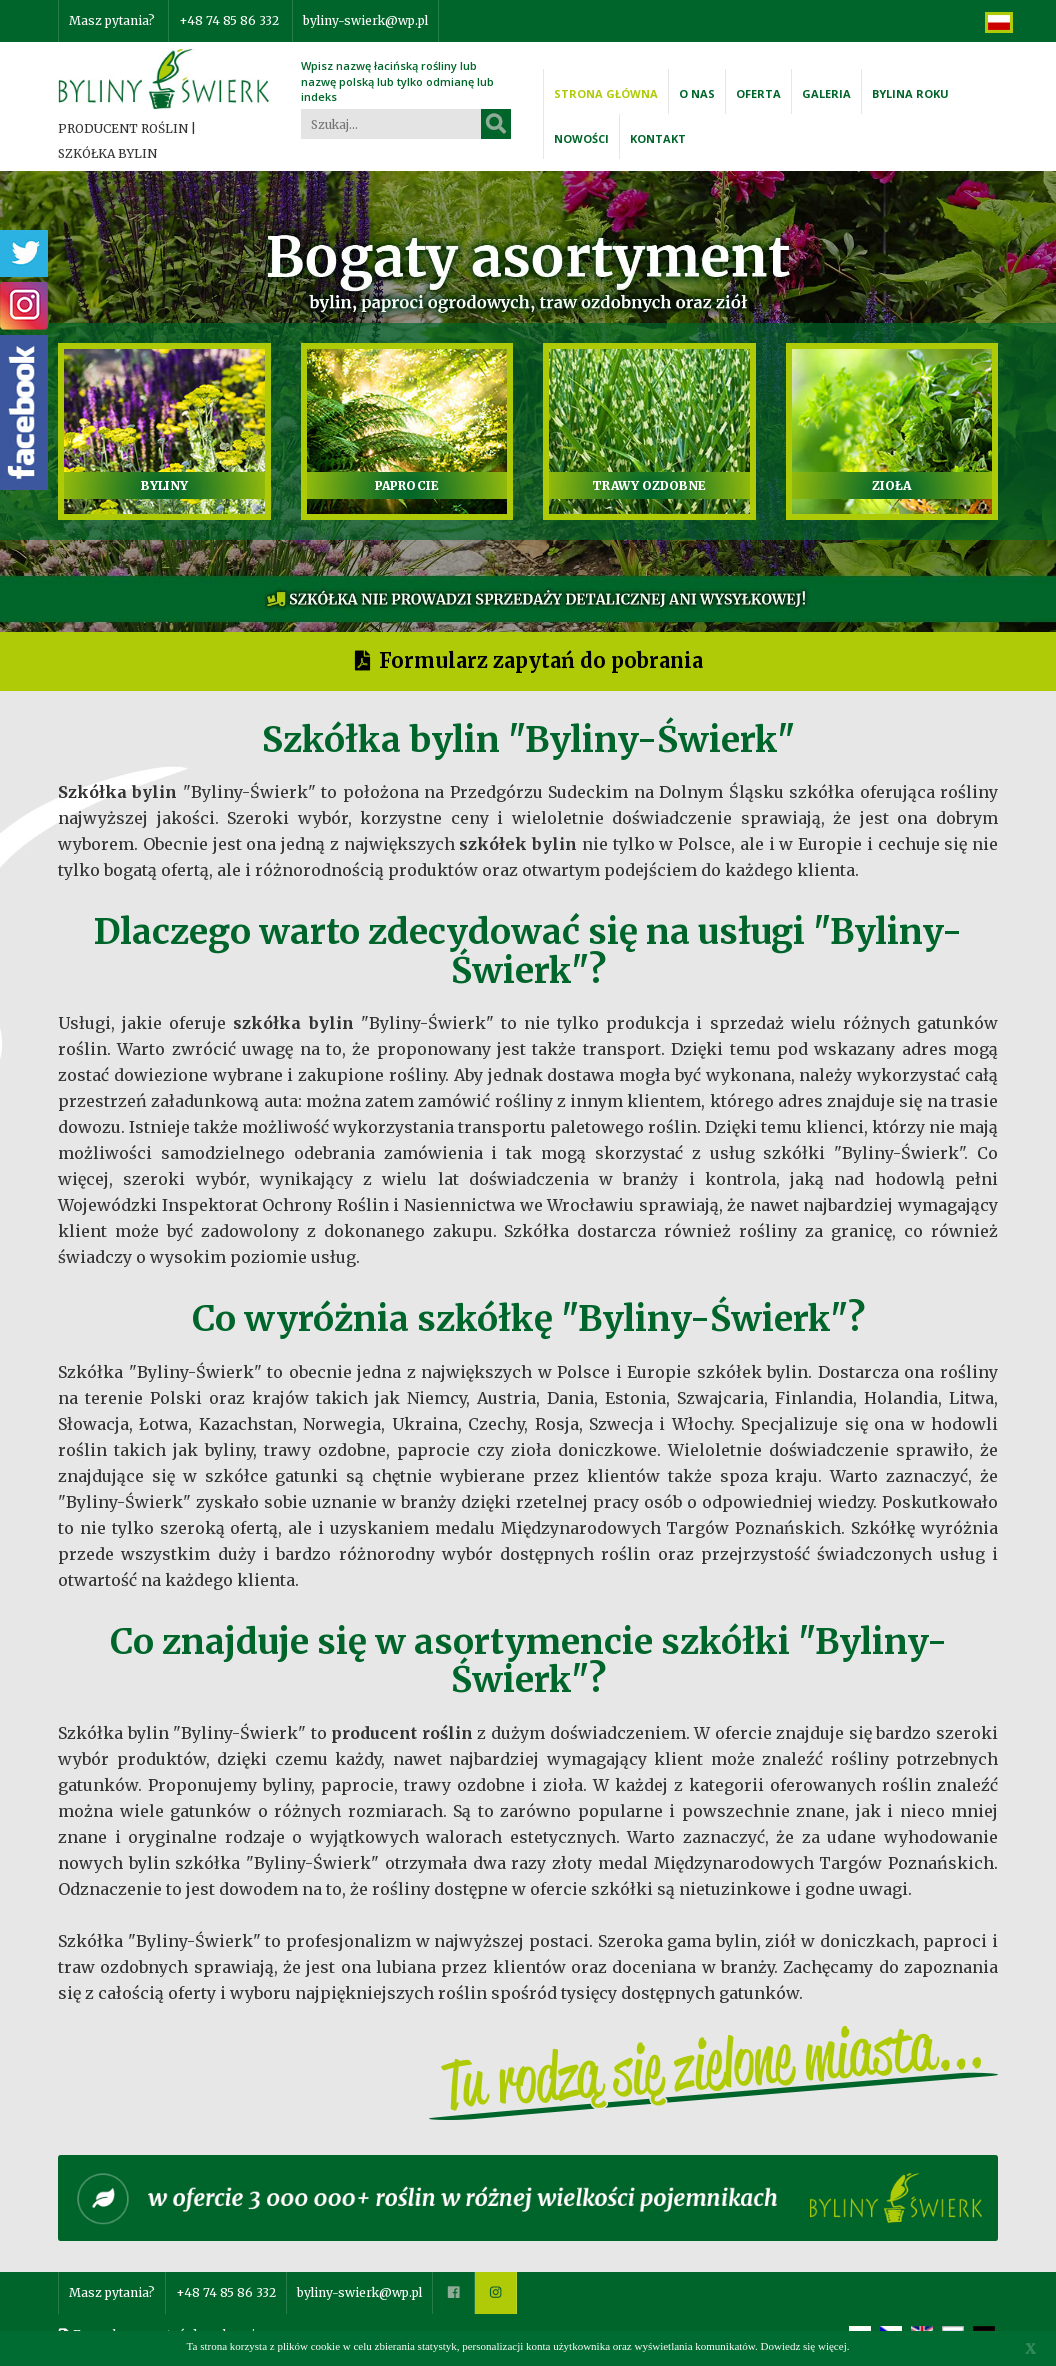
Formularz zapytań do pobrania (541, 660)
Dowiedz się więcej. (805, 2346)
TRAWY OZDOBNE (649, 485)
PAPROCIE (407, 485)
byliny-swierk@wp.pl (365, 20)
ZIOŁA (891, 485)
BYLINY (164, 485)
